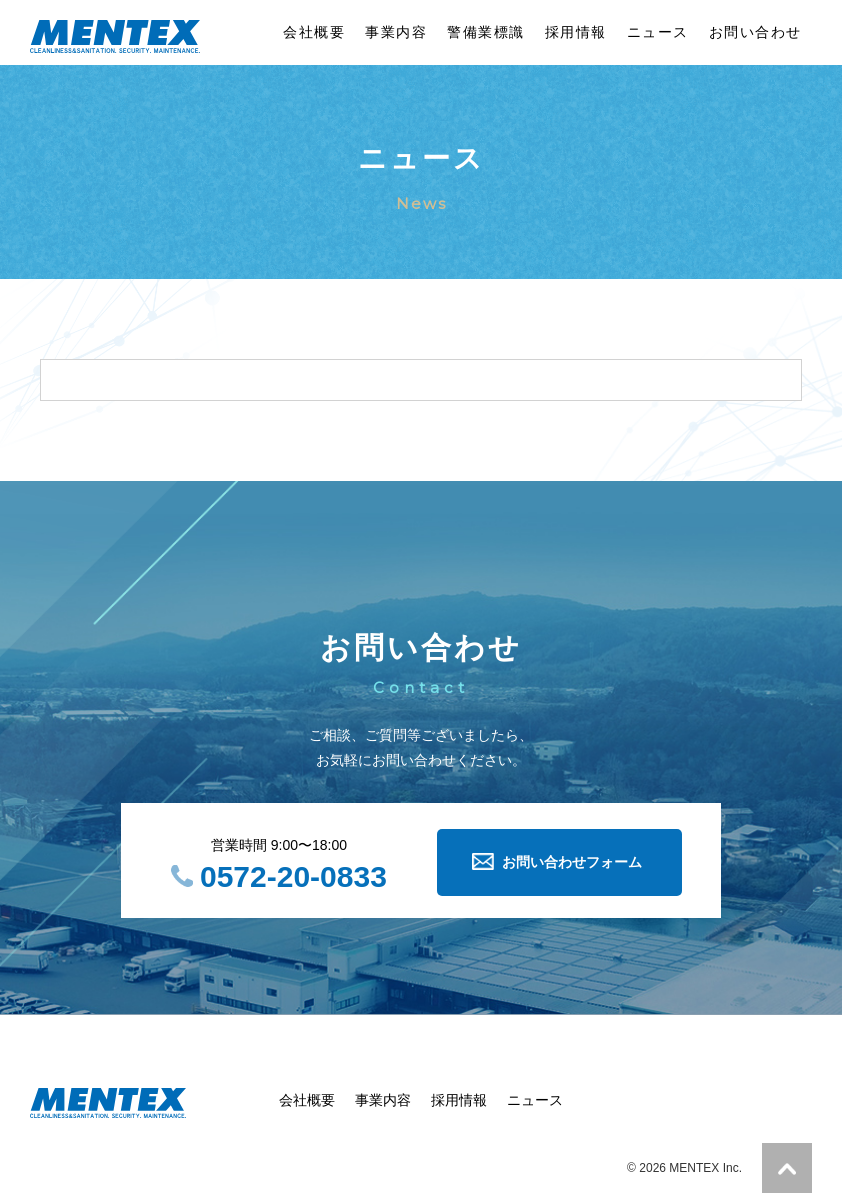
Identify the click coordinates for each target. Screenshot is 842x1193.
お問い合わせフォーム (572, 862)
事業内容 (396, 32)
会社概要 (314, 32)
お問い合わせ (755, 32)
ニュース (658, 32)
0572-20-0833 (293, 876)
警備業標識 (486, 32)
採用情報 (576, 32)
